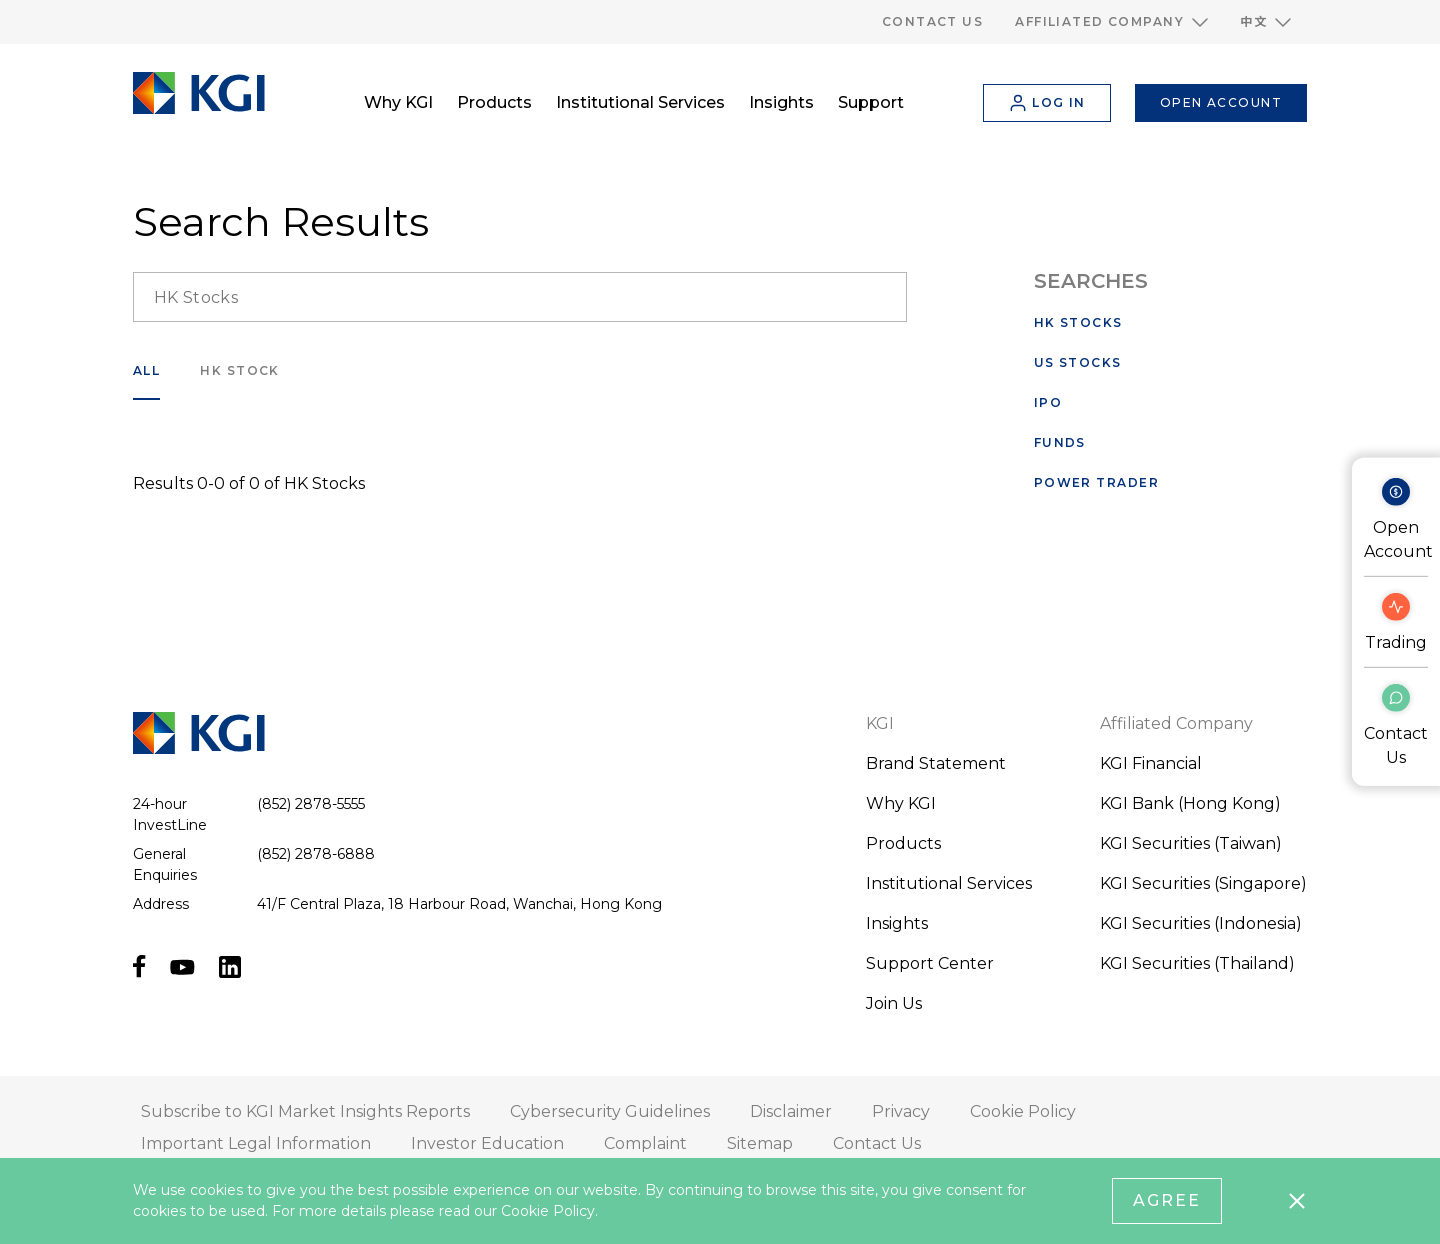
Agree (1167, 1200)
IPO (1048, 402)
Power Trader (1096, 482)
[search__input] (520, 297)
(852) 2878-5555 (311, 804)
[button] (1111, 22)
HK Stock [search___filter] (240, 370)
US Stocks (1078, 362)
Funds (1060, 442)
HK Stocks (1078, 322)
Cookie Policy (548, 1211)
